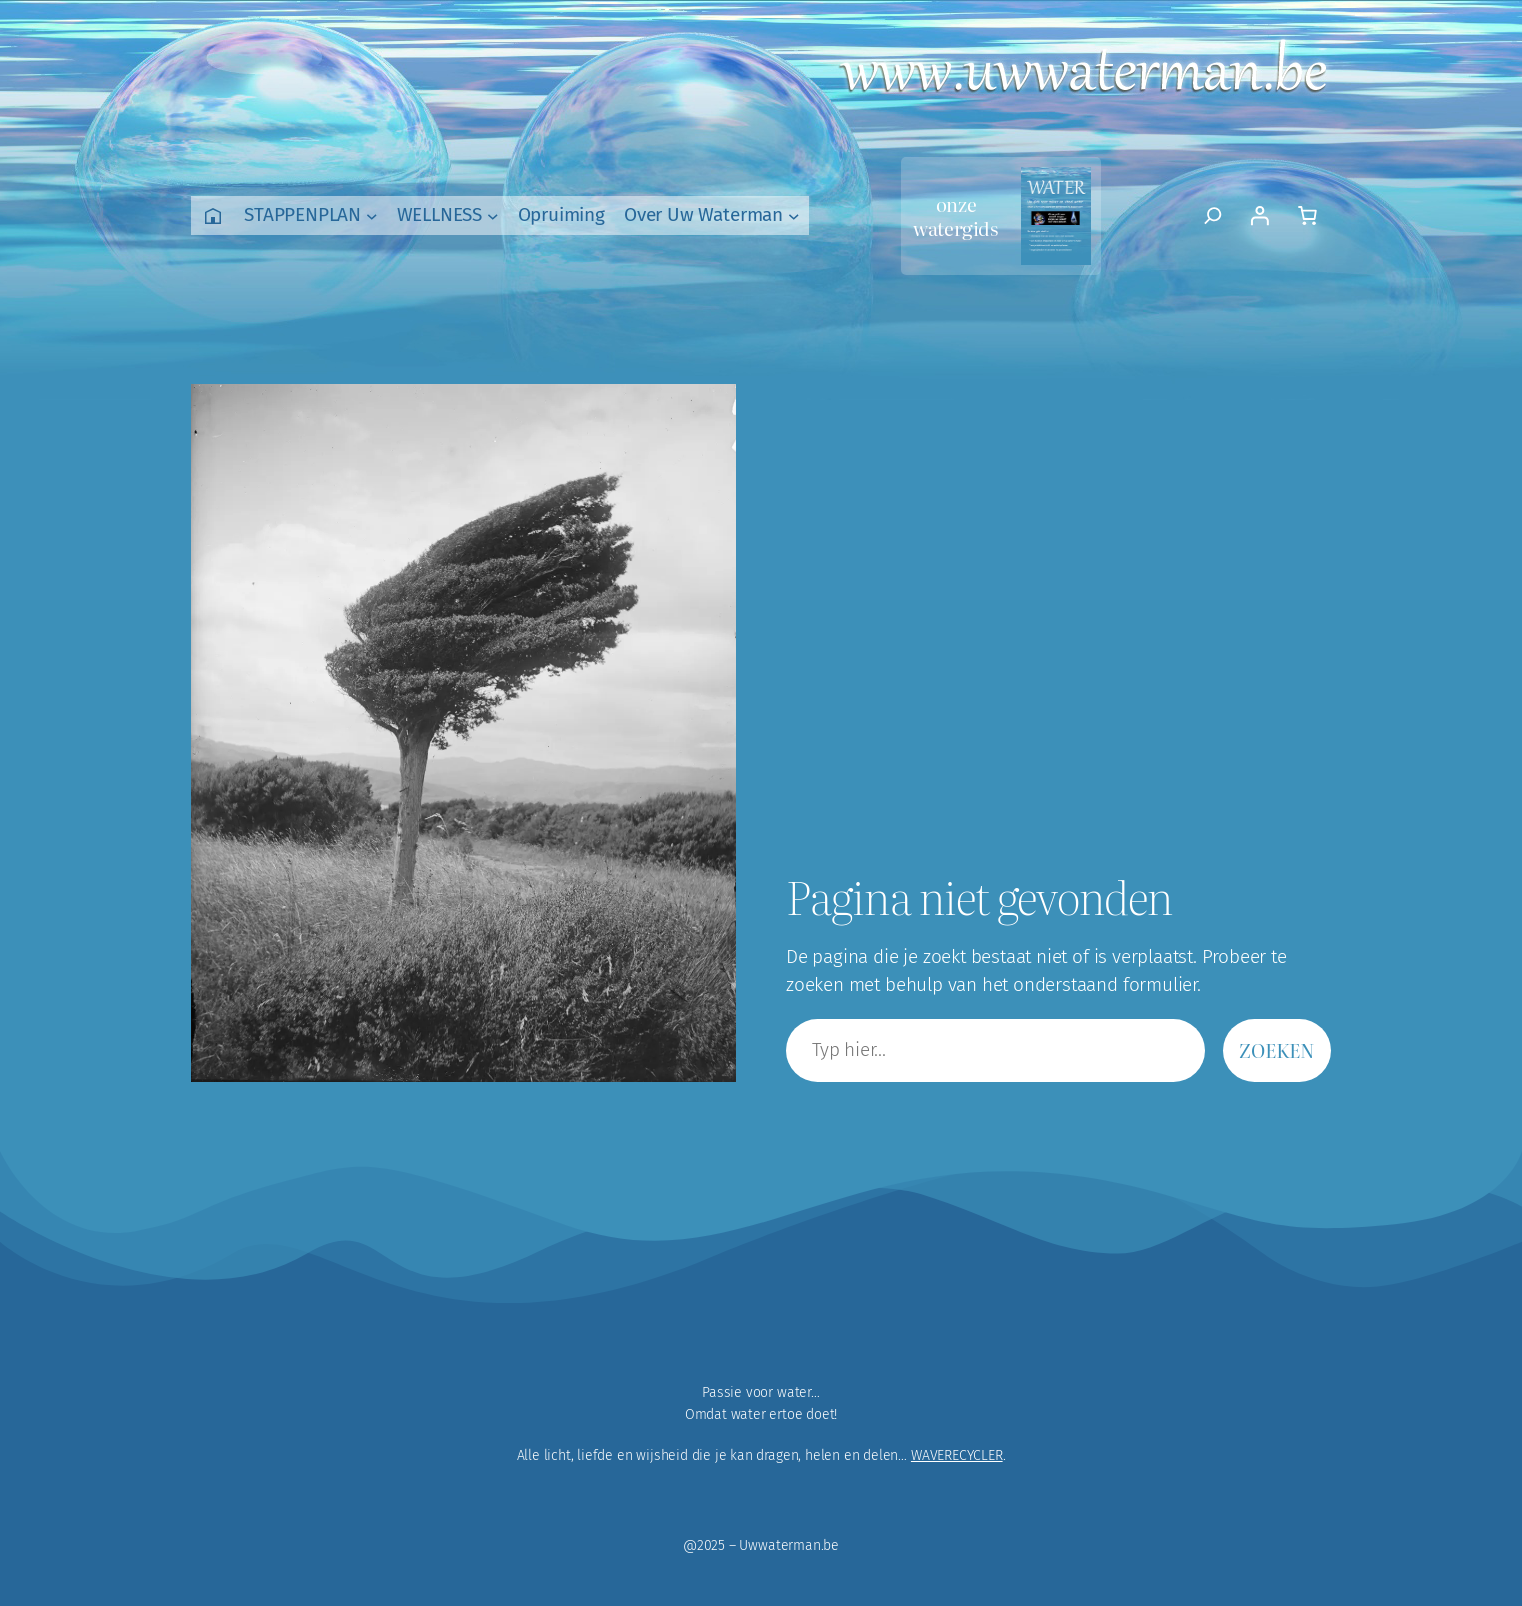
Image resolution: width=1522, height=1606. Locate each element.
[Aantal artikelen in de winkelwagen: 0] (1307, 216)
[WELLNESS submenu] (493, 216)
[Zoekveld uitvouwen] (1213, 216)
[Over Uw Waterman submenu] (794, 216)
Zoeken (1277, 1049)
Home (213, 215)
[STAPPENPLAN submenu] (372, 216)
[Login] (1259, 216)
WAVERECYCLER (957, 1455)
